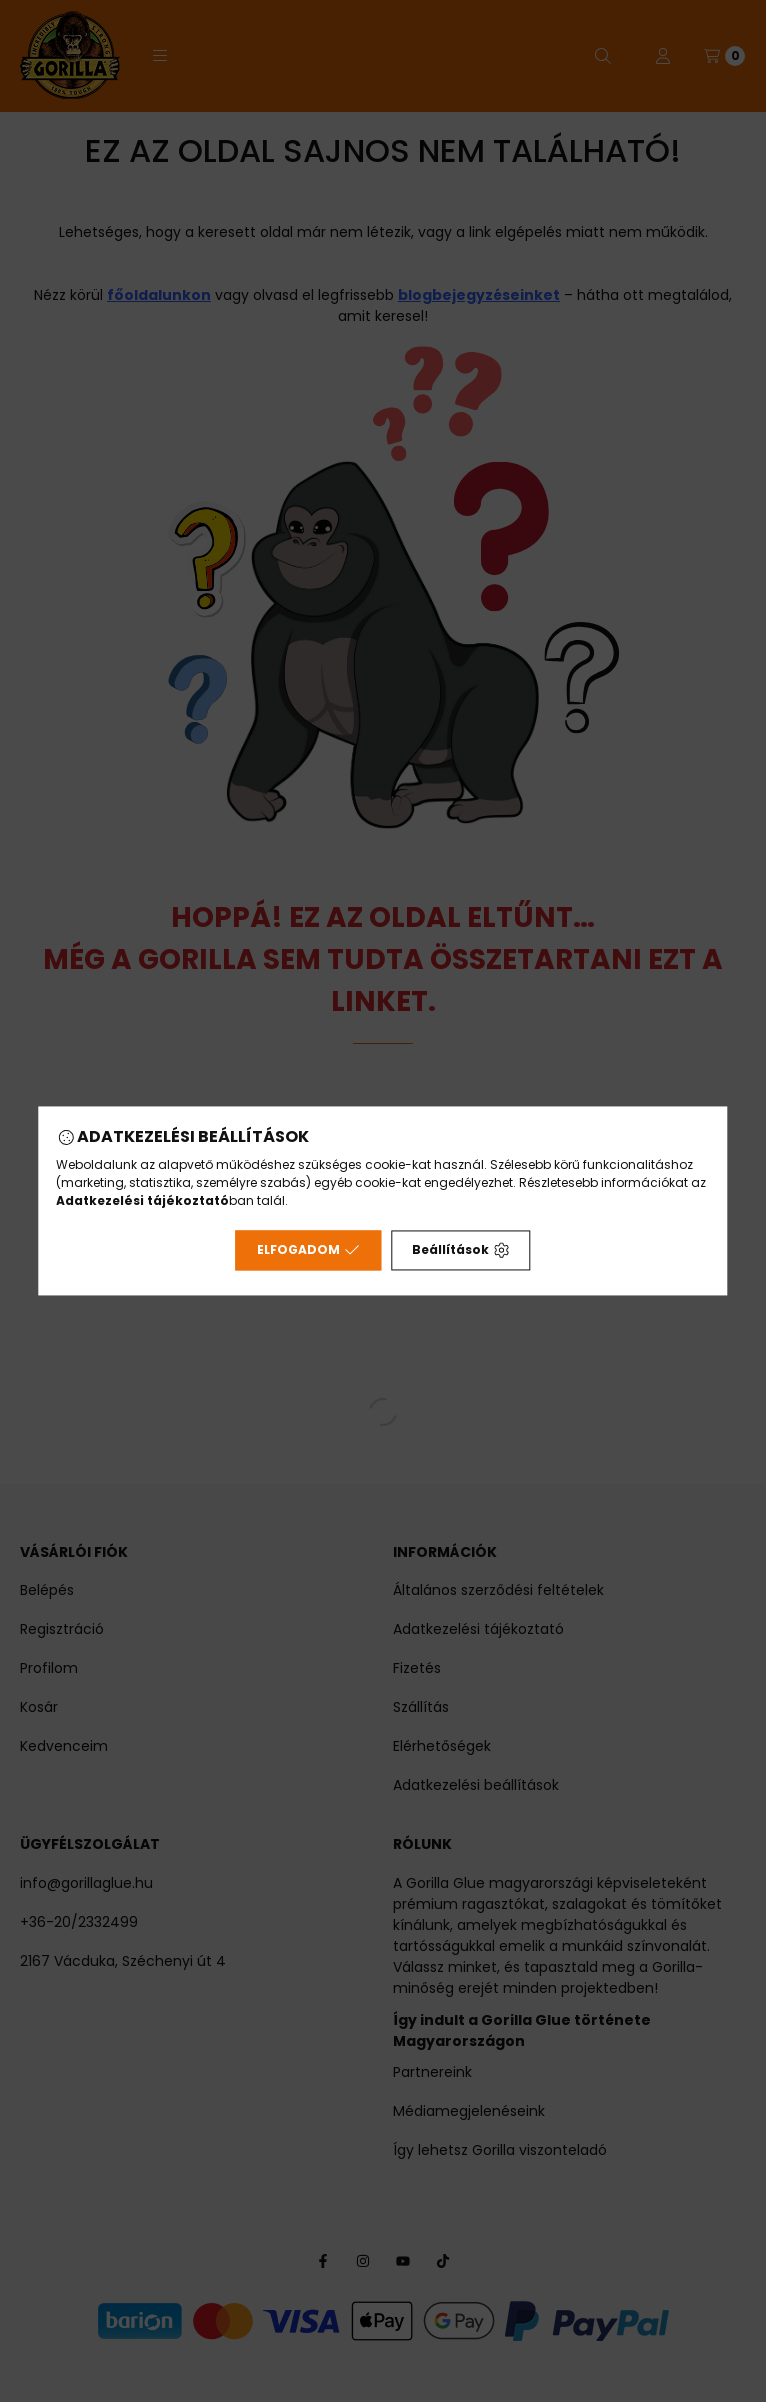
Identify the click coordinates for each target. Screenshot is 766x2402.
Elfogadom (308, 1250)
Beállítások (460, 1250)
